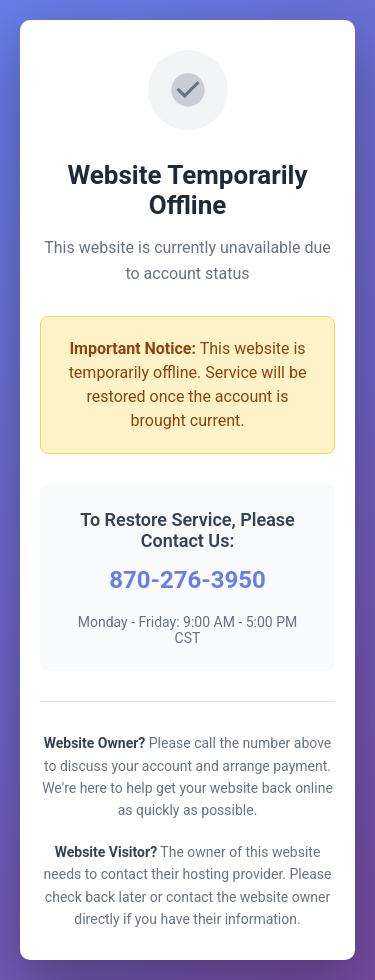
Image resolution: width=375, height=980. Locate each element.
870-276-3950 (187, 580)
